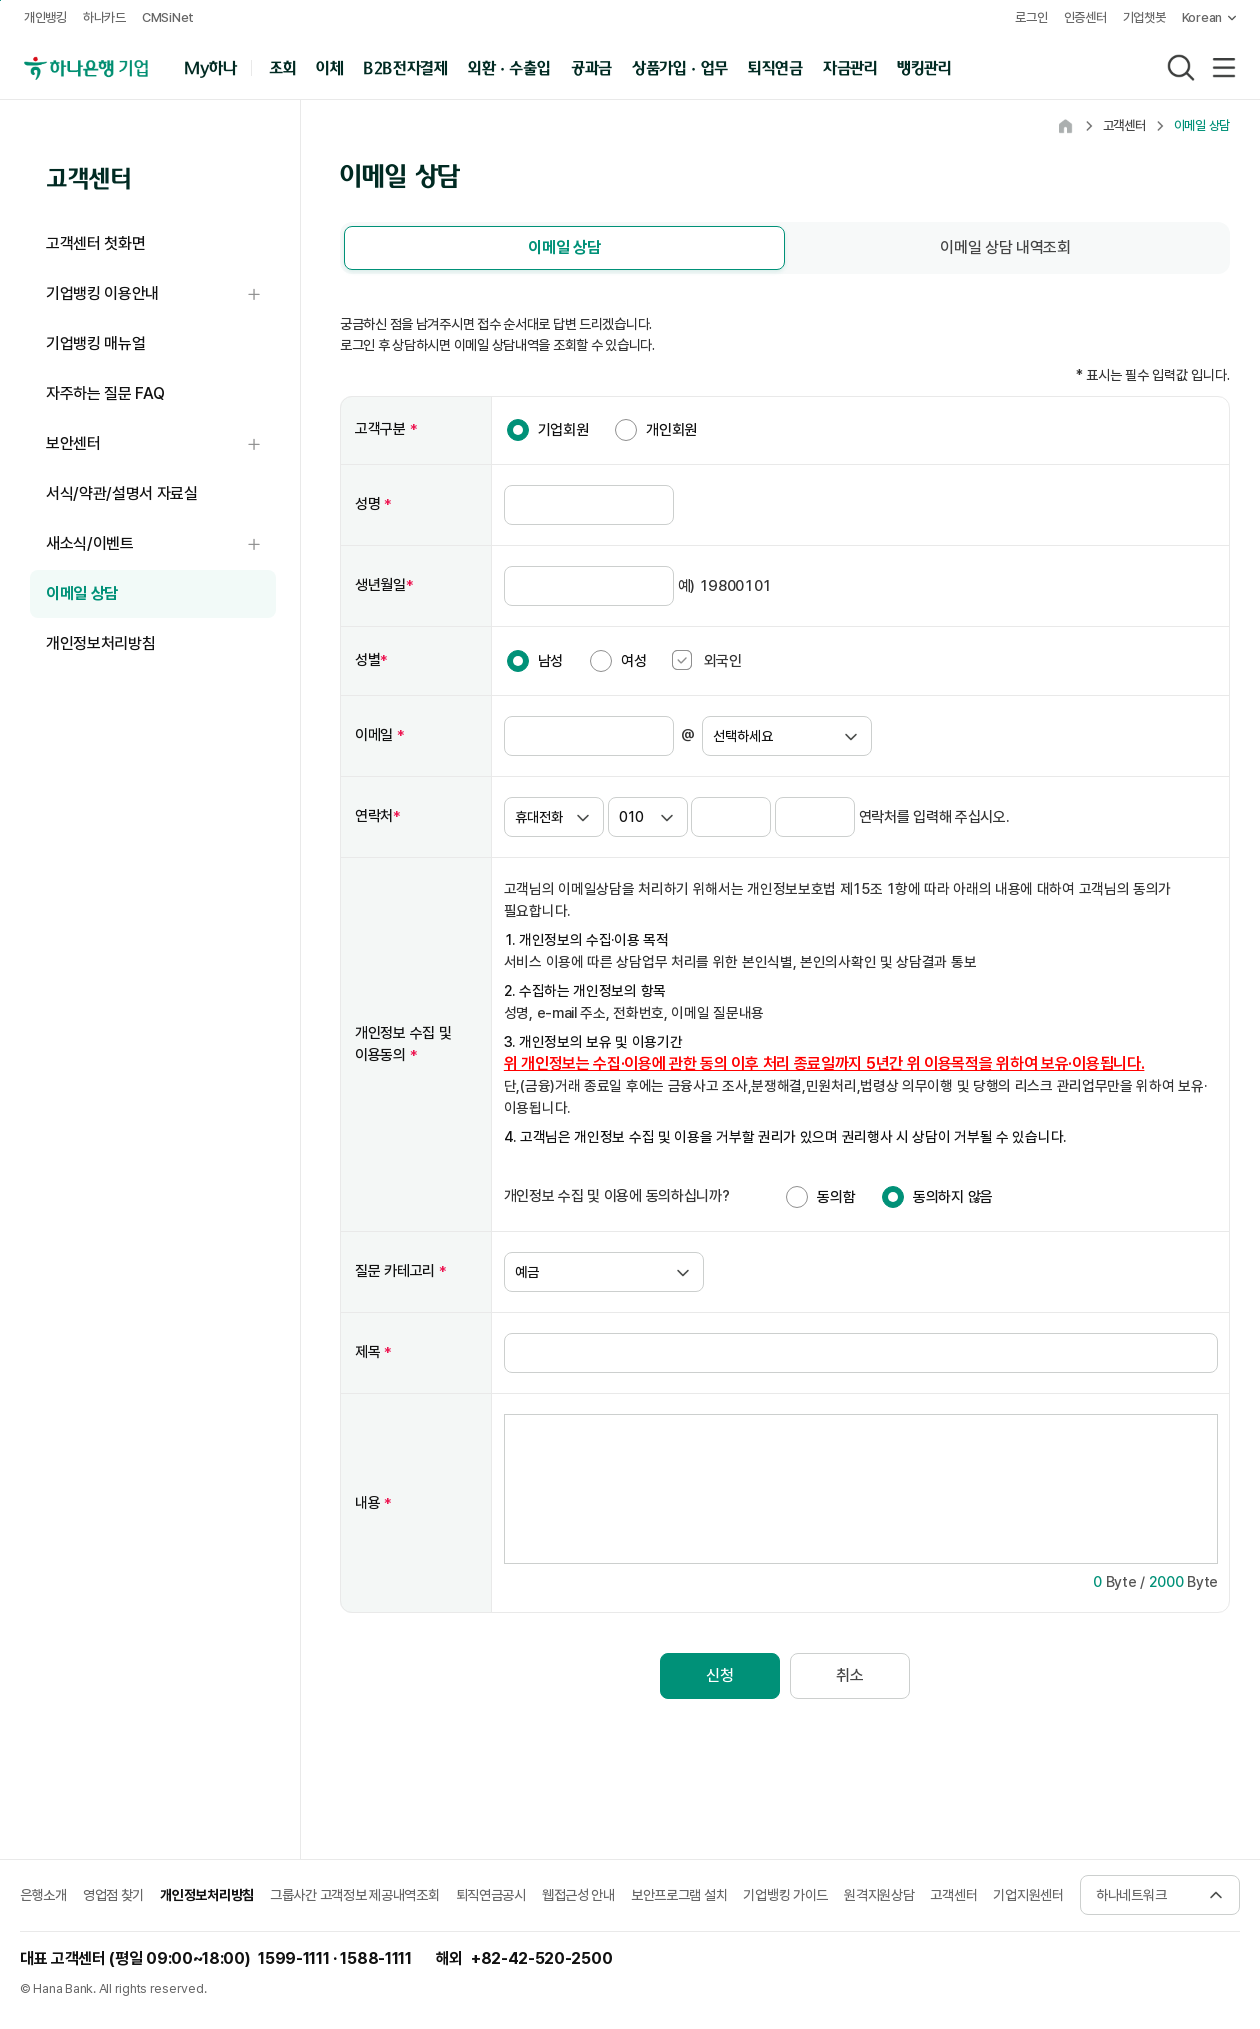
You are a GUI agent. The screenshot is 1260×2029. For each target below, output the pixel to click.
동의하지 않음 (953, 1195)
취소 (849, 1673)
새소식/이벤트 (161, 544)
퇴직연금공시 (491, 1893)
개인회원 (671, 428)
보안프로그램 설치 (679, 1893)
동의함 (836, 1195)
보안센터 (161, 444)
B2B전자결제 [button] (405, 66)
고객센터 (953, 1893)
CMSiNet (168, 17)
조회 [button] (282, 66)
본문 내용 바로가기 (0, 0)
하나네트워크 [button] (1131, 1893)
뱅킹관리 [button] (924, 66)
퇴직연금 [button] (775, 66)
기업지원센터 (1028, 1893)
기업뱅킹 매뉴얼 (95, 343)
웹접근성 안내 (578, 1893)
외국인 (707, 658)
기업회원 (563, 428)
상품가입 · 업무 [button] (680, 66)
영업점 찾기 (113, 1893)
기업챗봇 (1144, 17)
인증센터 (1085, 17)
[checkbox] (682, 658)
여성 (633, 659)
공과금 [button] (591, 66)
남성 (550, 659)
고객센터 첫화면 (95, 243)
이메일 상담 (82, 593)
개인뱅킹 (45, 17)
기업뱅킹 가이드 (785, 1893)
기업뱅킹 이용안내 (161, 294)
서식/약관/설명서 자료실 (122, 493)
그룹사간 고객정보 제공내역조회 (355, 1893)
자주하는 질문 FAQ (105, 393)
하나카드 (104, 17)
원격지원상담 (879, 1893)
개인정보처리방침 (100, 643)
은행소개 (43, 1893)
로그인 (1031, 17)
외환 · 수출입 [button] (509, 66)
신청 (719, 1673)
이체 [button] (329, 66)
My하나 (210, 66)
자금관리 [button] (850, 66)
